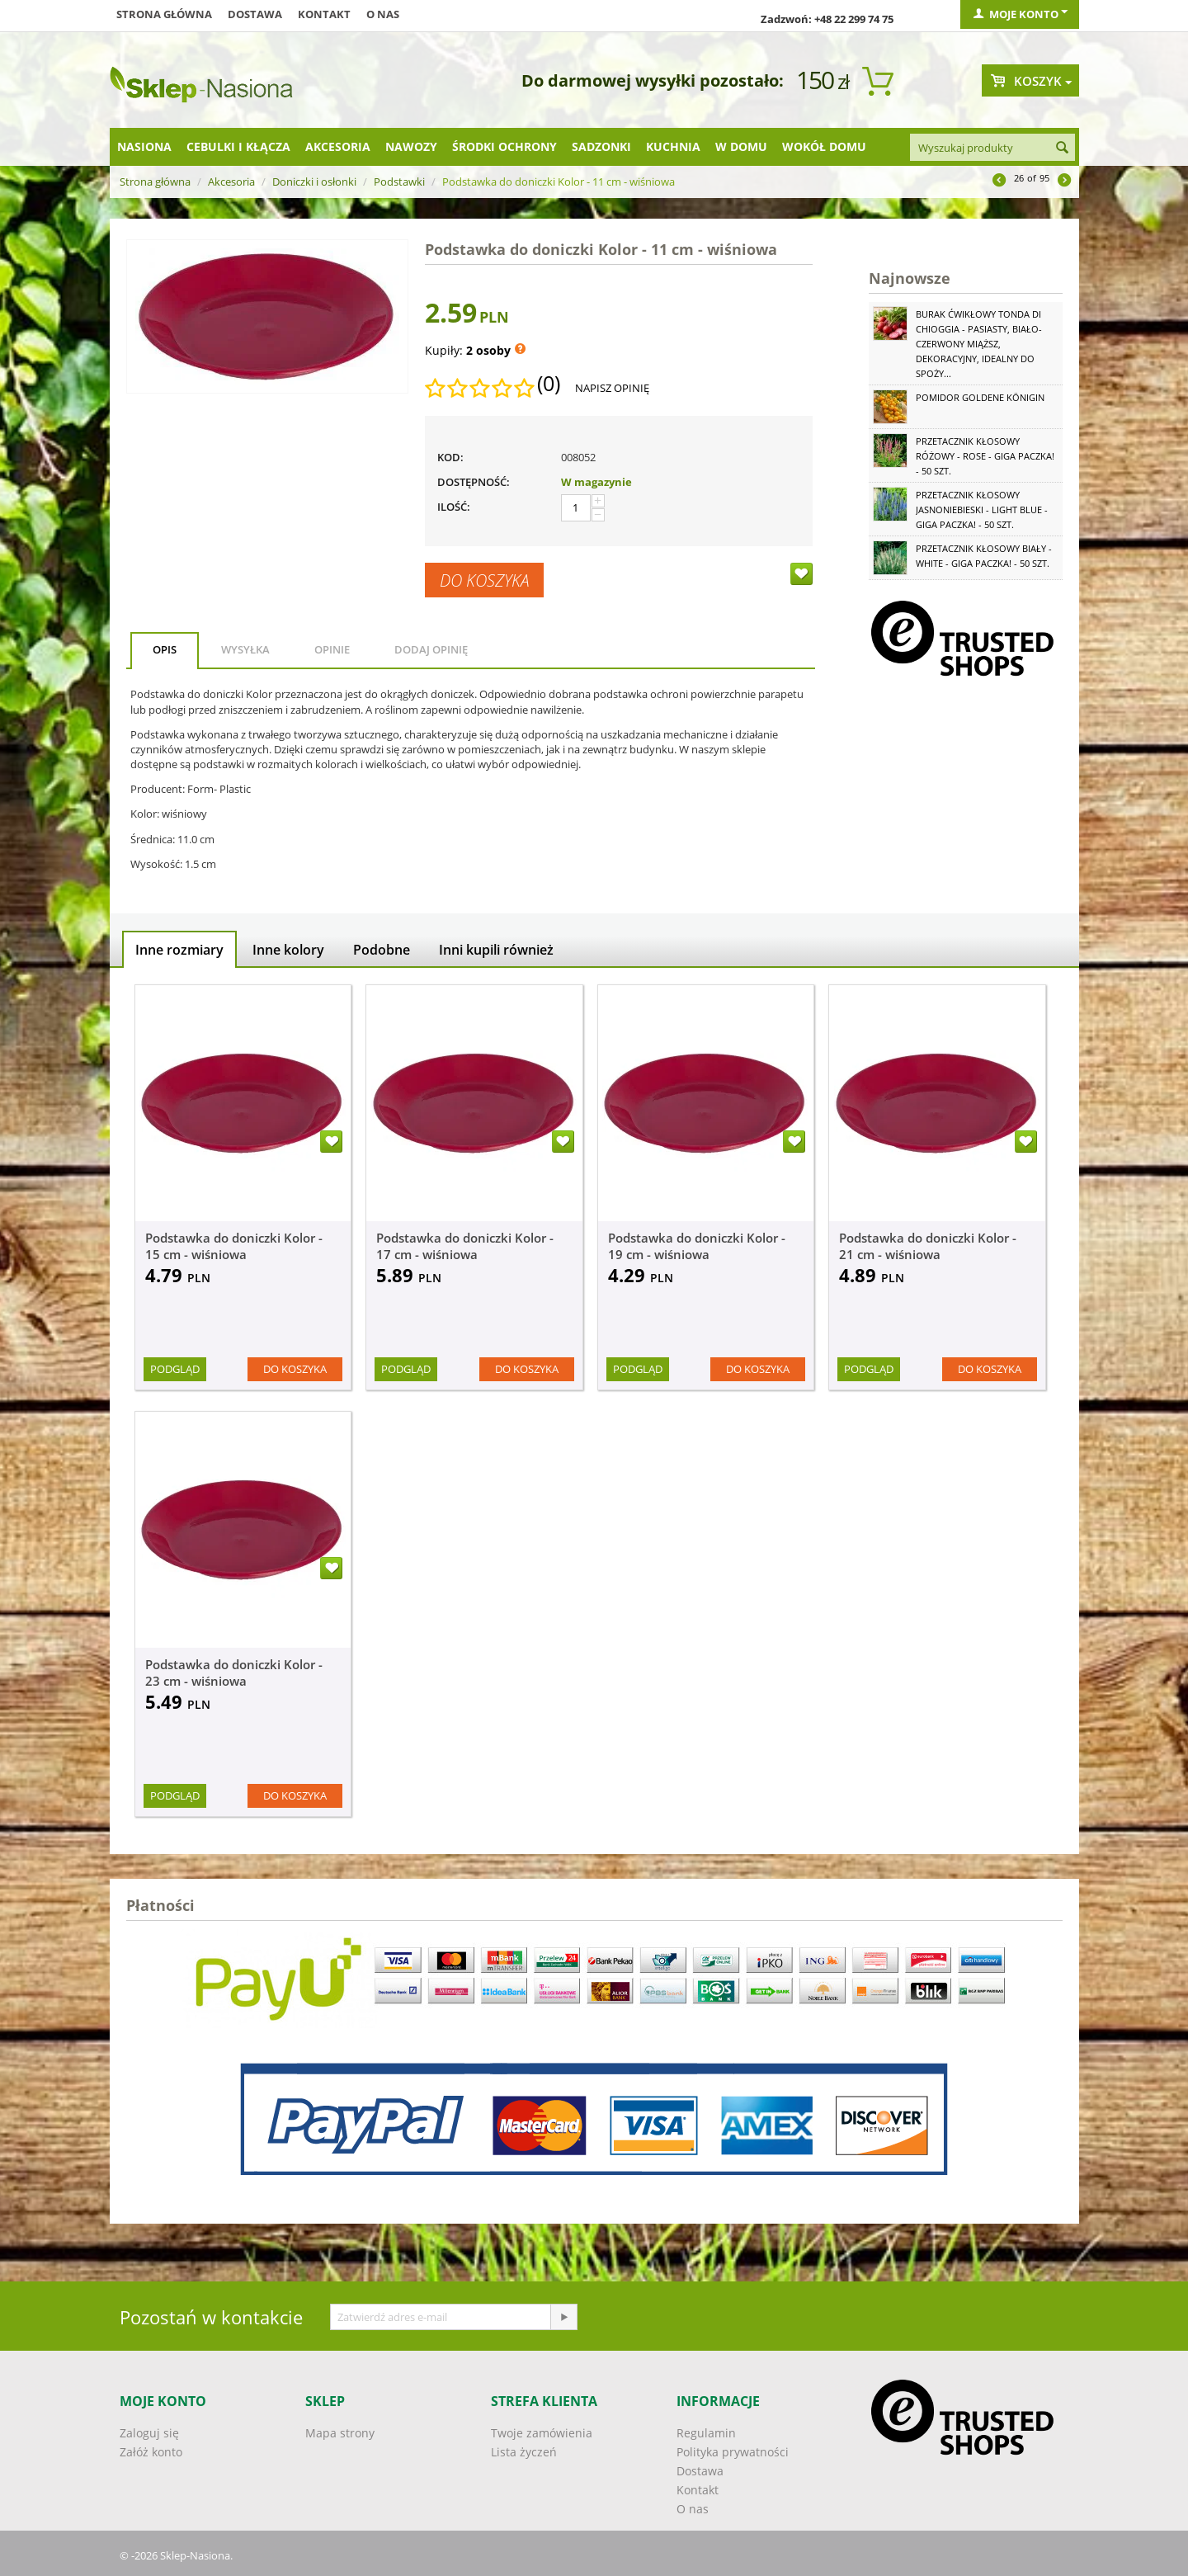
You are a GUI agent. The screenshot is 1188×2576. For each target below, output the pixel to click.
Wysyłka (245, 649)
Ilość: (453, 506)
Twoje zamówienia (541, 2433)
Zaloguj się (149, 2433)
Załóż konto (151, 2452)
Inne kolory (288, 950)
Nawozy (411, 146)
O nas (382, 14)
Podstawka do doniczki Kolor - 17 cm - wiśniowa (465, 1245)
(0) (548, 383)
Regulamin (706, 2433)
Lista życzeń (524, 2452)
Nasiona (144, 146)
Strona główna (164, 14)
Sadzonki (601, 146)
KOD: (450, 457)
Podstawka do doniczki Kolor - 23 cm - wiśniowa (234, 1672)
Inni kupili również (496, 950)
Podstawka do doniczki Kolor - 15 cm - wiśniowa (234, 1245)
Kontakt (324, 14)
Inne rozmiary (179, 950)
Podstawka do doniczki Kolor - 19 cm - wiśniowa (696, 1245)
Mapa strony (340, 2433)
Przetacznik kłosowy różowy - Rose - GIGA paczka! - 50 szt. (985, 456)
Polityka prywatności (732, 2452)
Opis (165, 649)
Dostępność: (473, 481)
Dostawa (255, 14)
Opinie (332, 649)
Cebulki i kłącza (238, 146)
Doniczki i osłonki (314, 181)
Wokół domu (824, 146)
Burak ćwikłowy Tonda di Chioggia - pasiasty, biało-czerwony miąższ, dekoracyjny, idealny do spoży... (979, 344)
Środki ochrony (504, 146)
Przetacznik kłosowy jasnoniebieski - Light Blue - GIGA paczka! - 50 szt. (982, 509)
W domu (741, 146)
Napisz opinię (612, 387)
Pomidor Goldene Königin (980, 397)
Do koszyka (484, 580)
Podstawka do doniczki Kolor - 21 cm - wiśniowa (927, 1245)
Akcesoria (337, 146)
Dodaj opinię (431, 649)
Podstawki (399, 181)
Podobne (381, 950)
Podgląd (175, 1368)
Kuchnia (673, 146)
